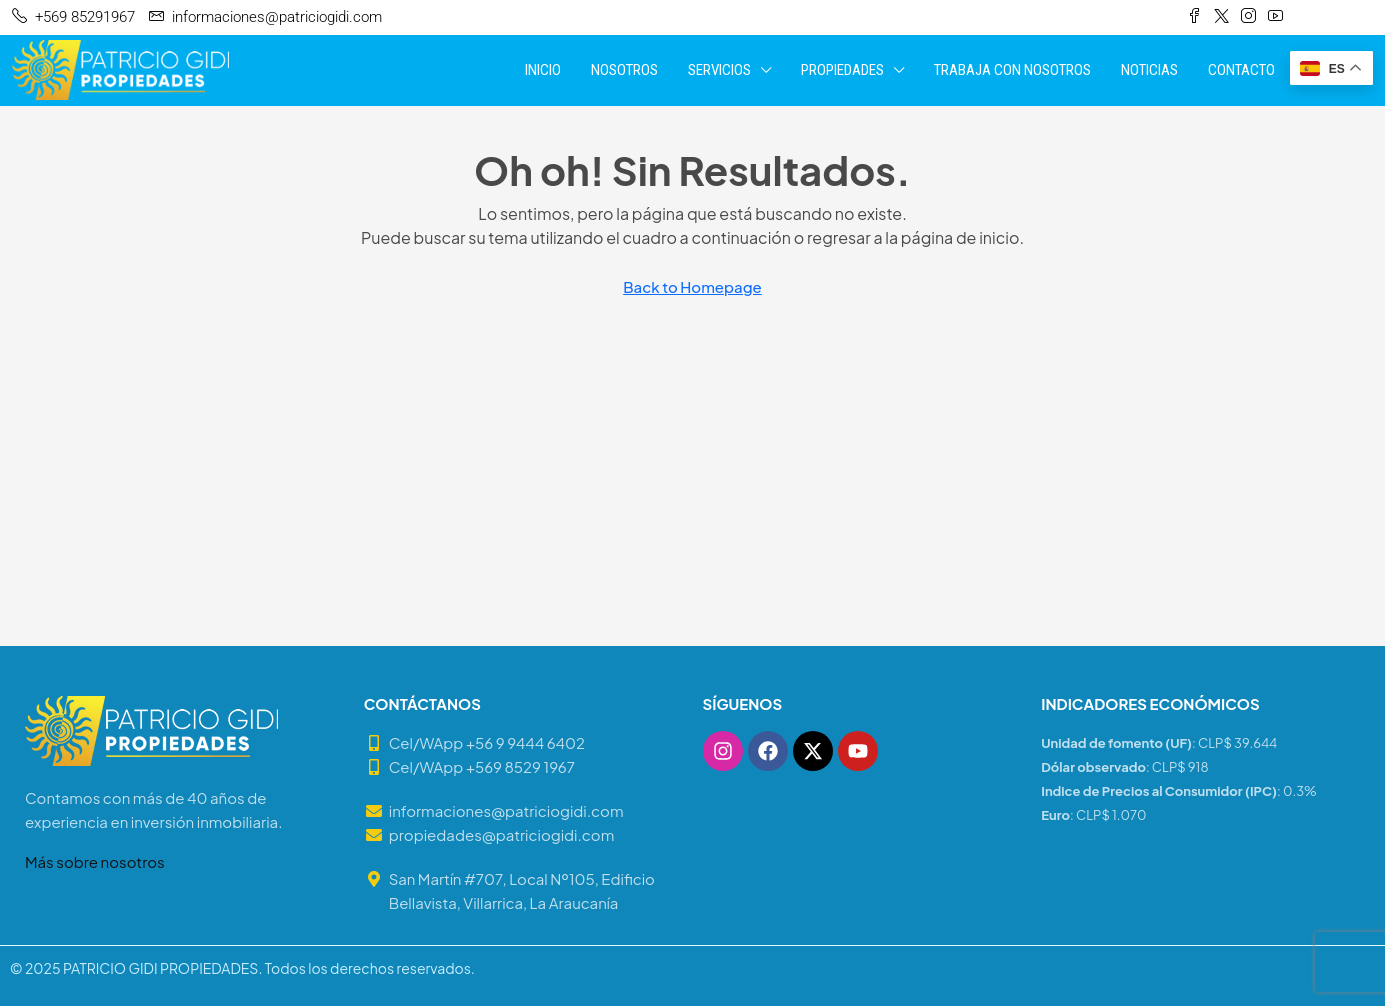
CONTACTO (1241, 70)
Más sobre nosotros (95, 861)
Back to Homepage (692, 286)
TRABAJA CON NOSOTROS (1012, 70)
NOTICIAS (1149, 70)
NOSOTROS (624, 70)
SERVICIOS (719, 70)
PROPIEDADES (842, 70)
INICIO (543, 70)
